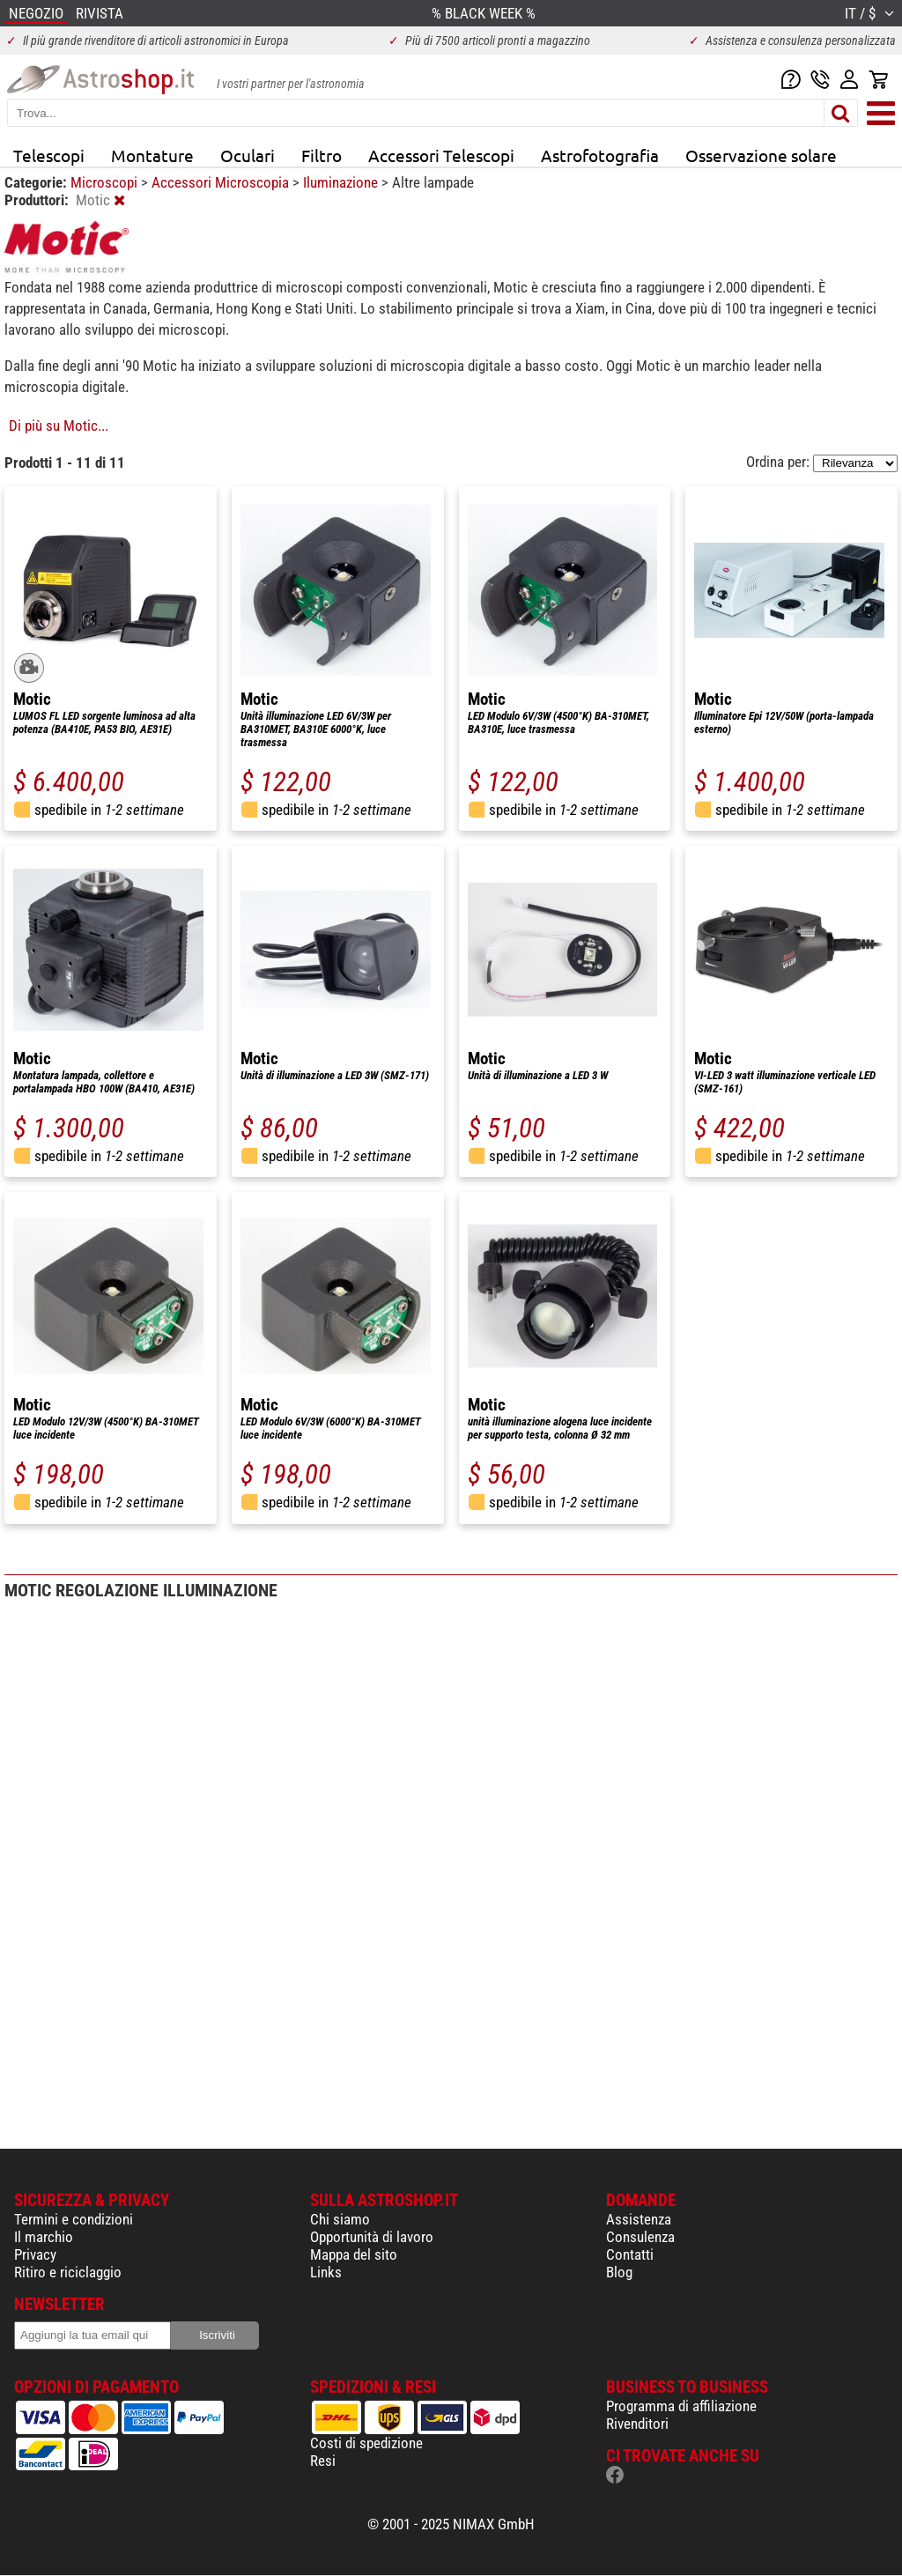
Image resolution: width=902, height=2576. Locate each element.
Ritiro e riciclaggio (68, 2272)
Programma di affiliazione (681, 2406)
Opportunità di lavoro (371, 2237)
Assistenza (638, 2219)
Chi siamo (340, 2219)
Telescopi (49, 155)
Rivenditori (637, 2423)
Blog (619, 2272)
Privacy (35, 2254)
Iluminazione (342, 182)
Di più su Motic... (58, 425)
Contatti (630, 2254)
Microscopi (105, 182)
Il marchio (43, 2237)
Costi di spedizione (366, 2443)
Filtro (321, 155)
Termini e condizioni (73, 2219)
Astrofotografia (600, 155)
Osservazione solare (761, 155)
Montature (152, 155)
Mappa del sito (353, 2254)
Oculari (247, 155)
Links (326, 2272)
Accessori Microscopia (222, 182)
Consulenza (640, 2237)
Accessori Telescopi (441, 155)
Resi (323, 2460)
